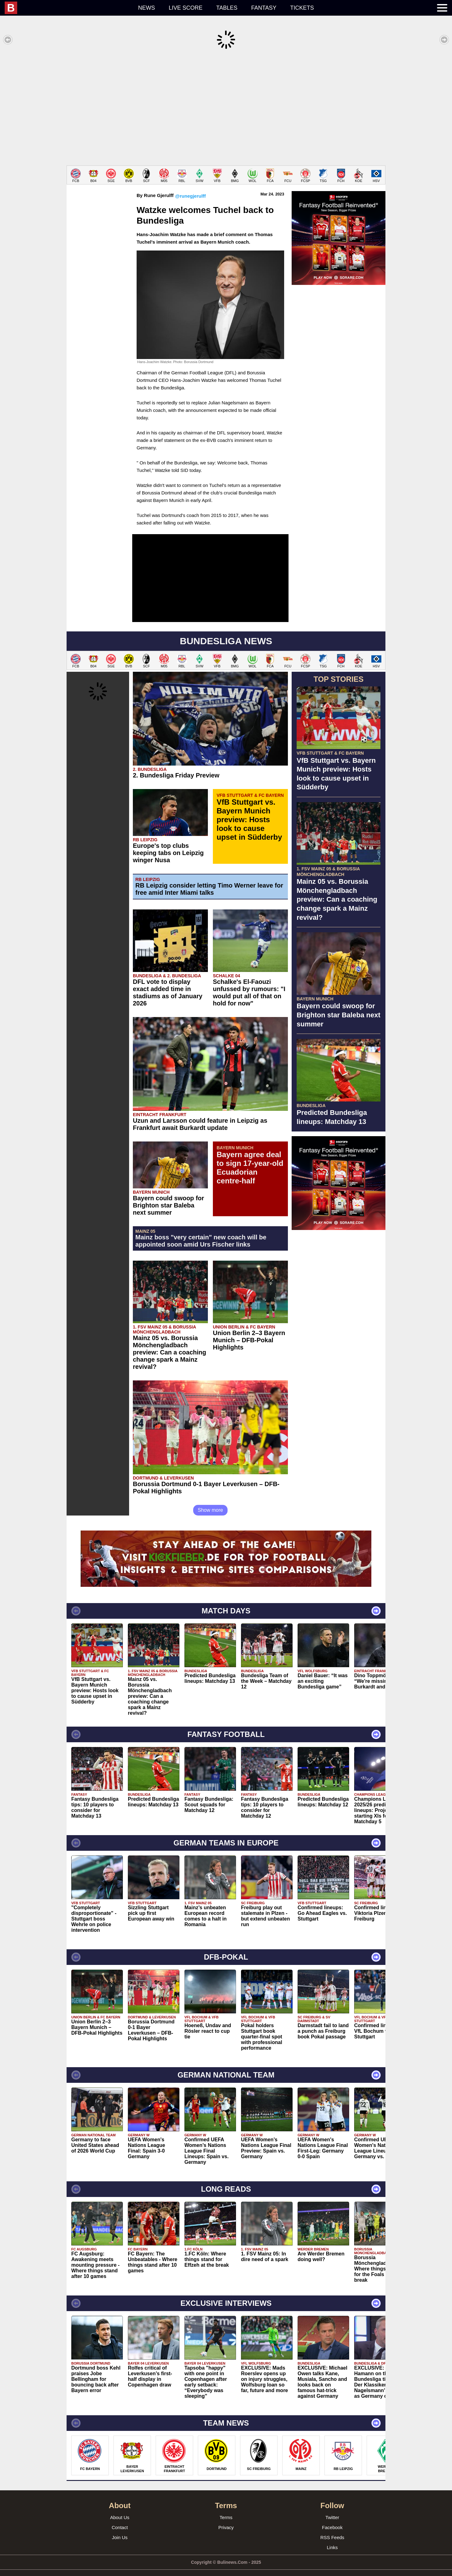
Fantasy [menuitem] (264, 8)
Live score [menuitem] (186, 8)
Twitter (332, 2508)
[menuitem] (68, 8)
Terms (226, 2508)
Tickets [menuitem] (302, 8)
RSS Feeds (332, 2528)
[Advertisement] (226, 107)
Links (332, 2538)
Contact (120, 2518)
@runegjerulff (190, 186)
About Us (119, 2508)
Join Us (120, 2528)
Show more (210, 1500)
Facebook (332, 2518)
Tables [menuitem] (227, 8)
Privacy (226, 2518)
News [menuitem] (146, 8)
